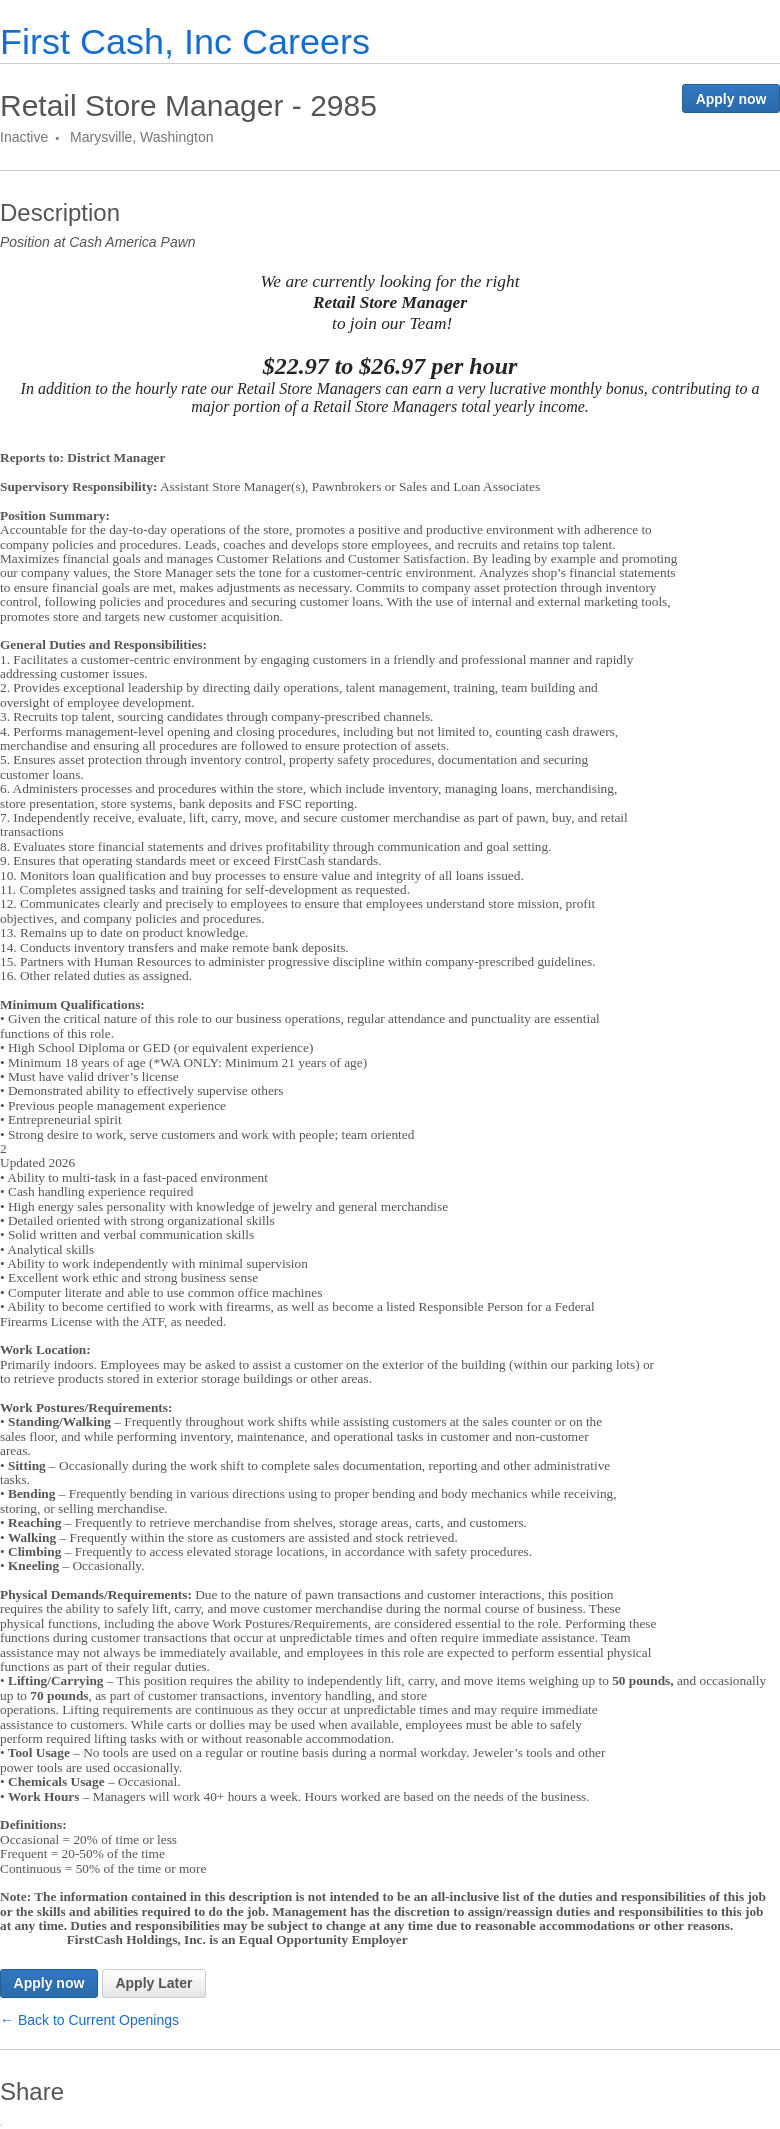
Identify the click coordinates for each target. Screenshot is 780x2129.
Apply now (731, 99)
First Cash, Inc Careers (185, 41)
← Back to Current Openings (89, 2020)
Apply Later (153, 1983)
